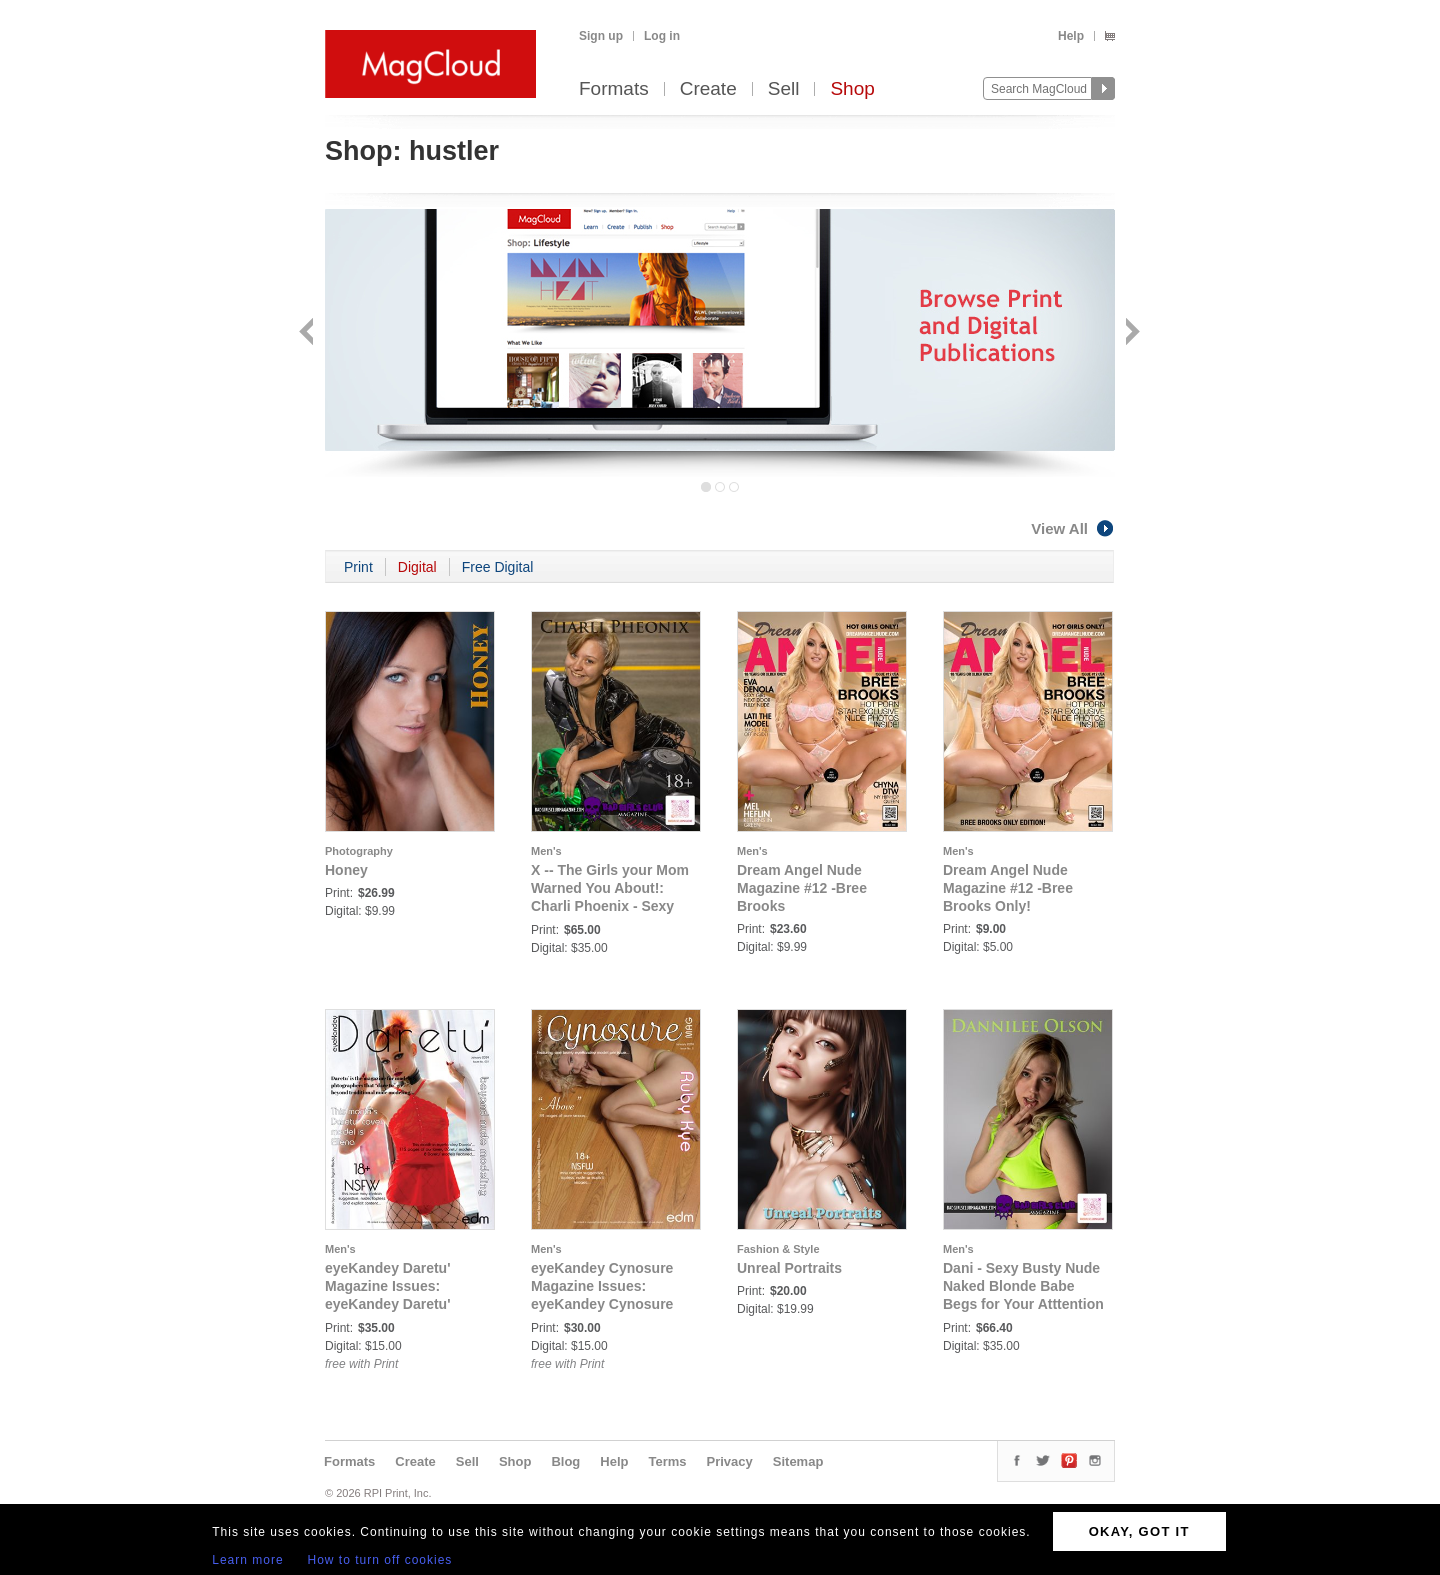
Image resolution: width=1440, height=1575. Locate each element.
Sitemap (798, 1461)
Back (308, 333)
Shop (852, 89)
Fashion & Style (778, 1249)
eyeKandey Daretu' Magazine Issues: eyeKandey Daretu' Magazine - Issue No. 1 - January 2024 (404, 1304)
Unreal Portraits (789, 1268)
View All (1073, 528)
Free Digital (498, 567)
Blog (565, 1461)
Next (1130, 333)
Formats (614, 89)
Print (358, 567)
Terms (667, 1461)
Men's (546, 851)
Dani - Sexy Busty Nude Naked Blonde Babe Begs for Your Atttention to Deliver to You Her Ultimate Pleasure (1023, 1304)
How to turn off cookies (380, 1560)
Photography (359, 851)
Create (708, 89)
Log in (662, 36)
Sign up (601, 36)
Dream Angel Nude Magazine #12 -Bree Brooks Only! (1008, 888)
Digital (417, 567)
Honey (346, 870)
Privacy (730, 1461)
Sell (784, 89)
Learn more (247, 1560)
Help (1071, 36)
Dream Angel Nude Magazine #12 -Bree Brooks (802, 888)
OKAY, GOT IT (1139, 1531)
